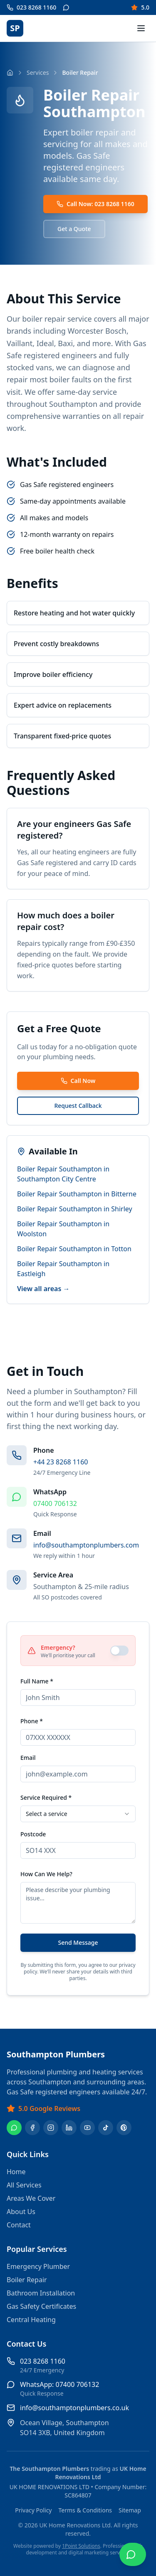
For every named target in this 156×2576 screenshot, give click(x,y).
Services (38, 72)
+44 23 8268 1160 (60, 1461)
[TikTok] (105, 2127)
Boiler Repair (27, 2279)
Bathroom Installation (41, 2293)
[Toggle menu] (141, 28)
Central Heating (31, 2319)
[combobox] (78, 1814)
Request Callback (78, 1106)
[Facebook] (32, 2127)
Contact (19, 2224)
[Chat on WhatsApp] (132, 2554)
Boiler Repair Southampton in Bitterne (76, 1193)
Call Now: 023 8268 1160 (95, 204)
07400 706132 (55, 1503)
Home (16, 2171)
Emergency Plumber (38, 2266)
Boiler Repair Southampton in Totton (74, 1248)
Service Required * (46, 1797)
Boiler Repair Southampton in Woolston (63, 1228)
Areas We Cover (31, 2198)
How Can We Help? (46, 1874)
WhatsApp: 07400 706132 (59, 2384)
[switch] (119, 1651)
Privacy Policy (33, 2510)
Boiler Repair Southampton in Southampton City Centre (63, 1173)
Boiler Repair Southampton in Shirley (74, 1208)
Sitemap (130, 2510)
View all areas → (43, 1288)
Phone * (31, 1721)
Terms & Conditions (85, 2510)
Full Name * (36, 1681)
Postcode (33, 1834)
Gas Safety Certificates (41, 2306)
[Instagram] (50, 2127)
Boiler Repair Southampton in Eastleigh (63, 1268)
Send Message (78, 1942)
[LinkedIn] (69, 2127)
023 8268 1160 (42, 2361)
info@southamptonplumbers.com (86, 1545)
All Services (24, 2185)
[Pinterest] (123, 2127)
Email (28, 1758)
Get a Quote (74, 229)
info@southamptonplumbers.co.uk (74, 2407)
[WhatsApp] (14, 2127)
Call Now (78, 1081)
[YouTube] (87, 2127)
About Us (21, 2211)
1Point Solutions (81, 2545)
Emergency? (58, 1647)
